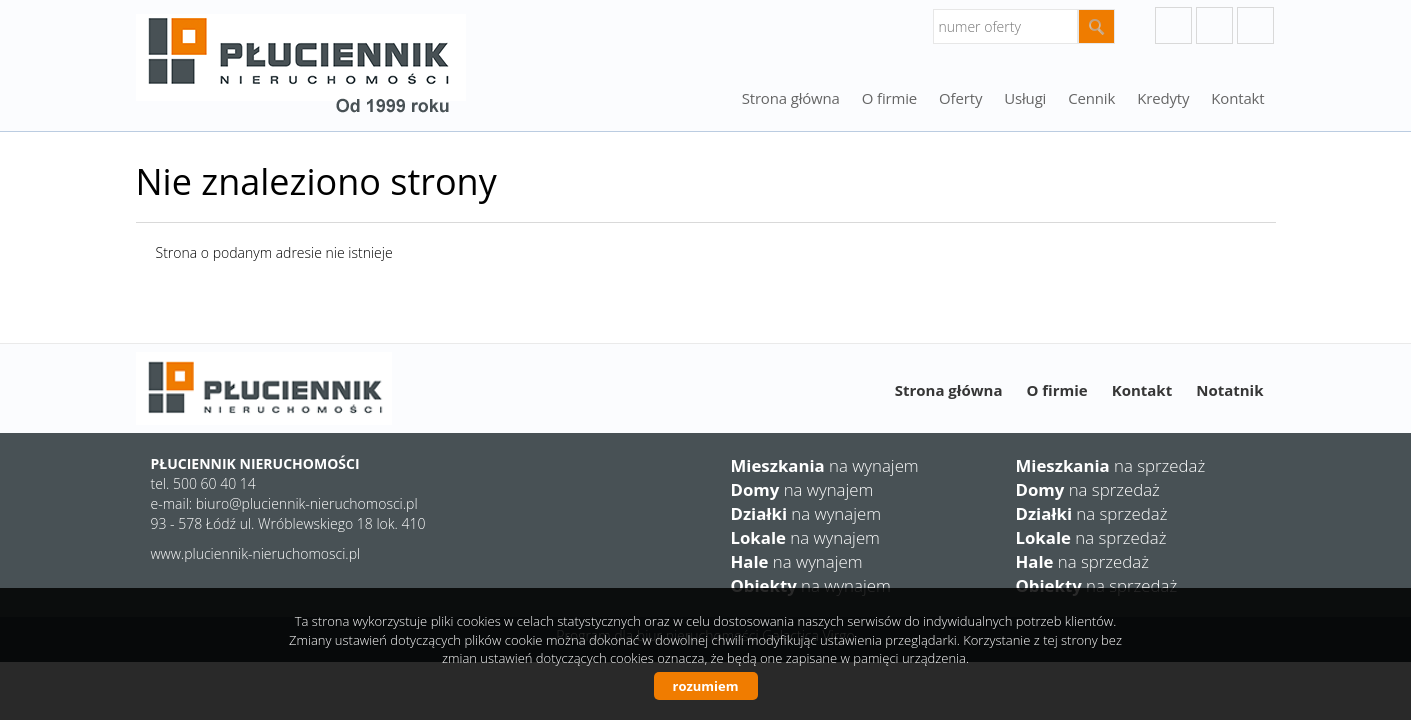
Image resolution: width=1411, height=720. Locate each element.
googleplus (1173, 25)
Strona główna (791, 98)
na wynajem (825, 465)
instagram (1214, 25)
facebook (1255, 25)
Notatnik (1229, 390)
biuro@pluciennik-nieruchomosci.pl (307, 503)
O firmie (889, 98)
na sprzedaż (1111, 465)
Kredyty (1163, 98)
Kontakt (1237, 98)
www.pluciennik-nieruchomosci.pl (256, 553)
